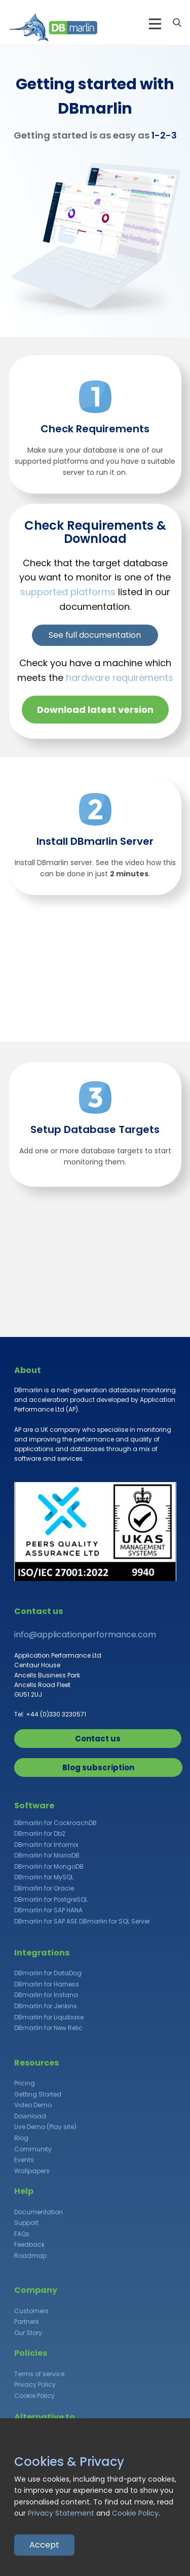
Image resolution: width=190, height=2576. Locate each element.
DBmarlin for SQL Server (114, 1921)
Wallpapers (32, 2171)
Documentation (38, 2212)
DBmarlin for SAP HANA (48, 1910)
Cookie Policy (34, 2395)
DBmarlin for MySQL (43, 1877)
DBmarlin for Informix (46, 1844)
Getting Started (37, 2094)
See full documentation (95, 635)
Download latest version (95, 709)
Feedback (29, 2244)
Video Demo (33, 2105)
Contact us (98, 1738)
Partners (26, 2321)
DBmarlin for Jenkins (45, 2006)
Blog (21, 2138)
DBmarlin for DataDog (48, 1973)
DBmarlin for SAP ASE (46, 1921)
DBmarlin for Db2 (39, 1833)
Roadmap (30, 2255)
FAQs (21, 2233)
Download (30, 2116)
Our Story (28, 2332)
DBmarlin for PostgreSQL (51, 1899)
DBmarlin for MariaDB (47, 1855)
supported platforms (68, 592)
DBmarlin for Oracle (44, 1888)
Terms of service (39, 2373)
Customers (31, 2311)
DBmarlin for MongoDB (49, 1866)
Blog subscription (98, 1767)
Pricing (24, 2083)
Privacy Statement (61, 2513)
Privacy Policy (35, 2384)
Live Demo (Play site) (45, 2126)
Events (24, 2159)
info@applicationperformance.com (85, 1634)
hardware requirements (119, 677)
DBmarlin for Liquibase (49, 2017)
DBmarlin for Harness (46, 1984)
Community (33, 2149)
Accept (44, 2545)
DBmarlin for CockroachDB (55, 1822)
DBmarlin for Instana (46, 1994)
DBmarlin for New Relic (48, 2027)
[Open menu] (155, 24)
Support (26, 2222)
